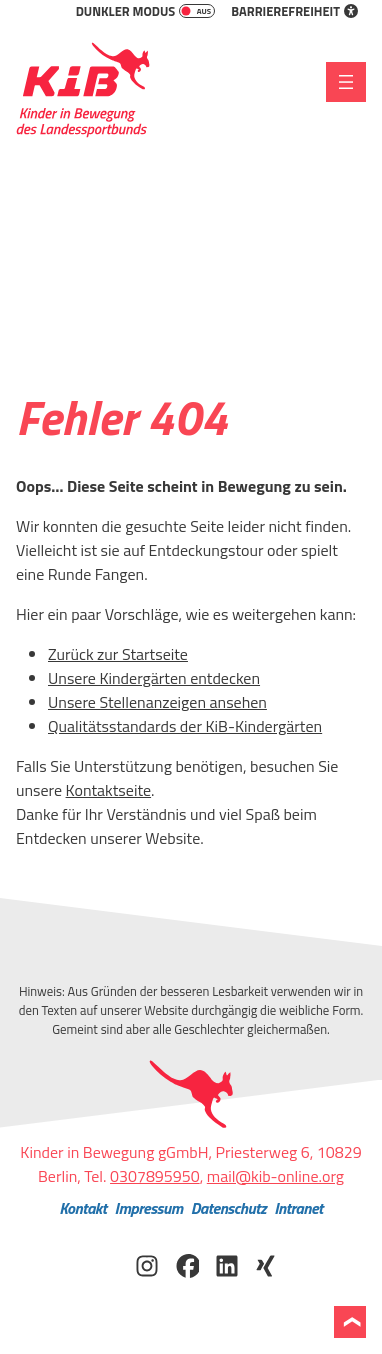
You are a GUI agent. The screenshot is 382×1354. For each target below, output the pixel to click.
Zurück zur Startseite (118, 654)
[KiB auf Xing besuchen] (267, 1264)
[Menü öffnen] (346, 82)
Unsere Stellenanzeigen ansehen (157, 702)
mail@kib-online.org (275, 1176)
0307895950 (155, 1176)
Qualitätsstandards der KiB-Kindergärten (185, 726)
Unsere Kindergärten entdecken (154, 678)
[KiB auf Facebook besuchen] (187, 1264)
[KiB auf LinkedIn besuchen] (227, 1264)
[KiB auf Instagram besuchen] (147, 1264)
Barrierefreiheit (294, 11)
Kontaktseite (109, 790)
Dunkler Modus (146, 11)
